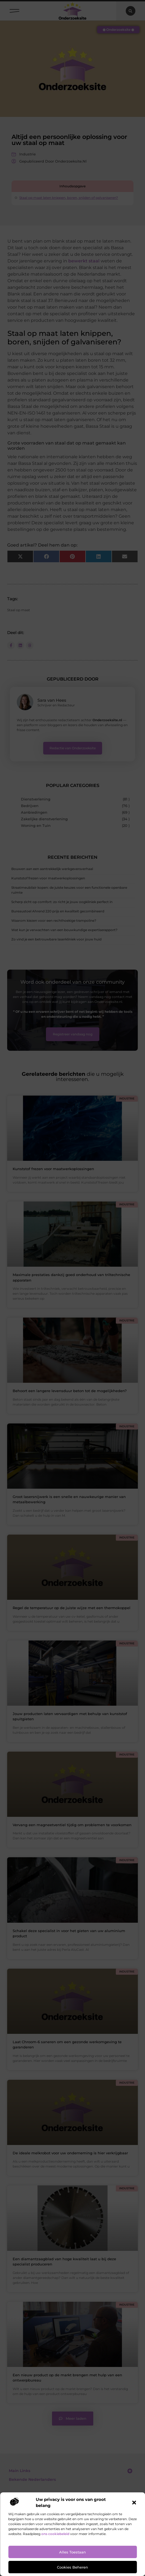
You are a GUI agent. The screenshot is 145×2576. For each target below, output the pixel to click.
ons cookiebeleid (55, 2534)
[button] (134, 2502)
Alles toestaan (72, 2552)
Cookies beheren (72, 2567)
